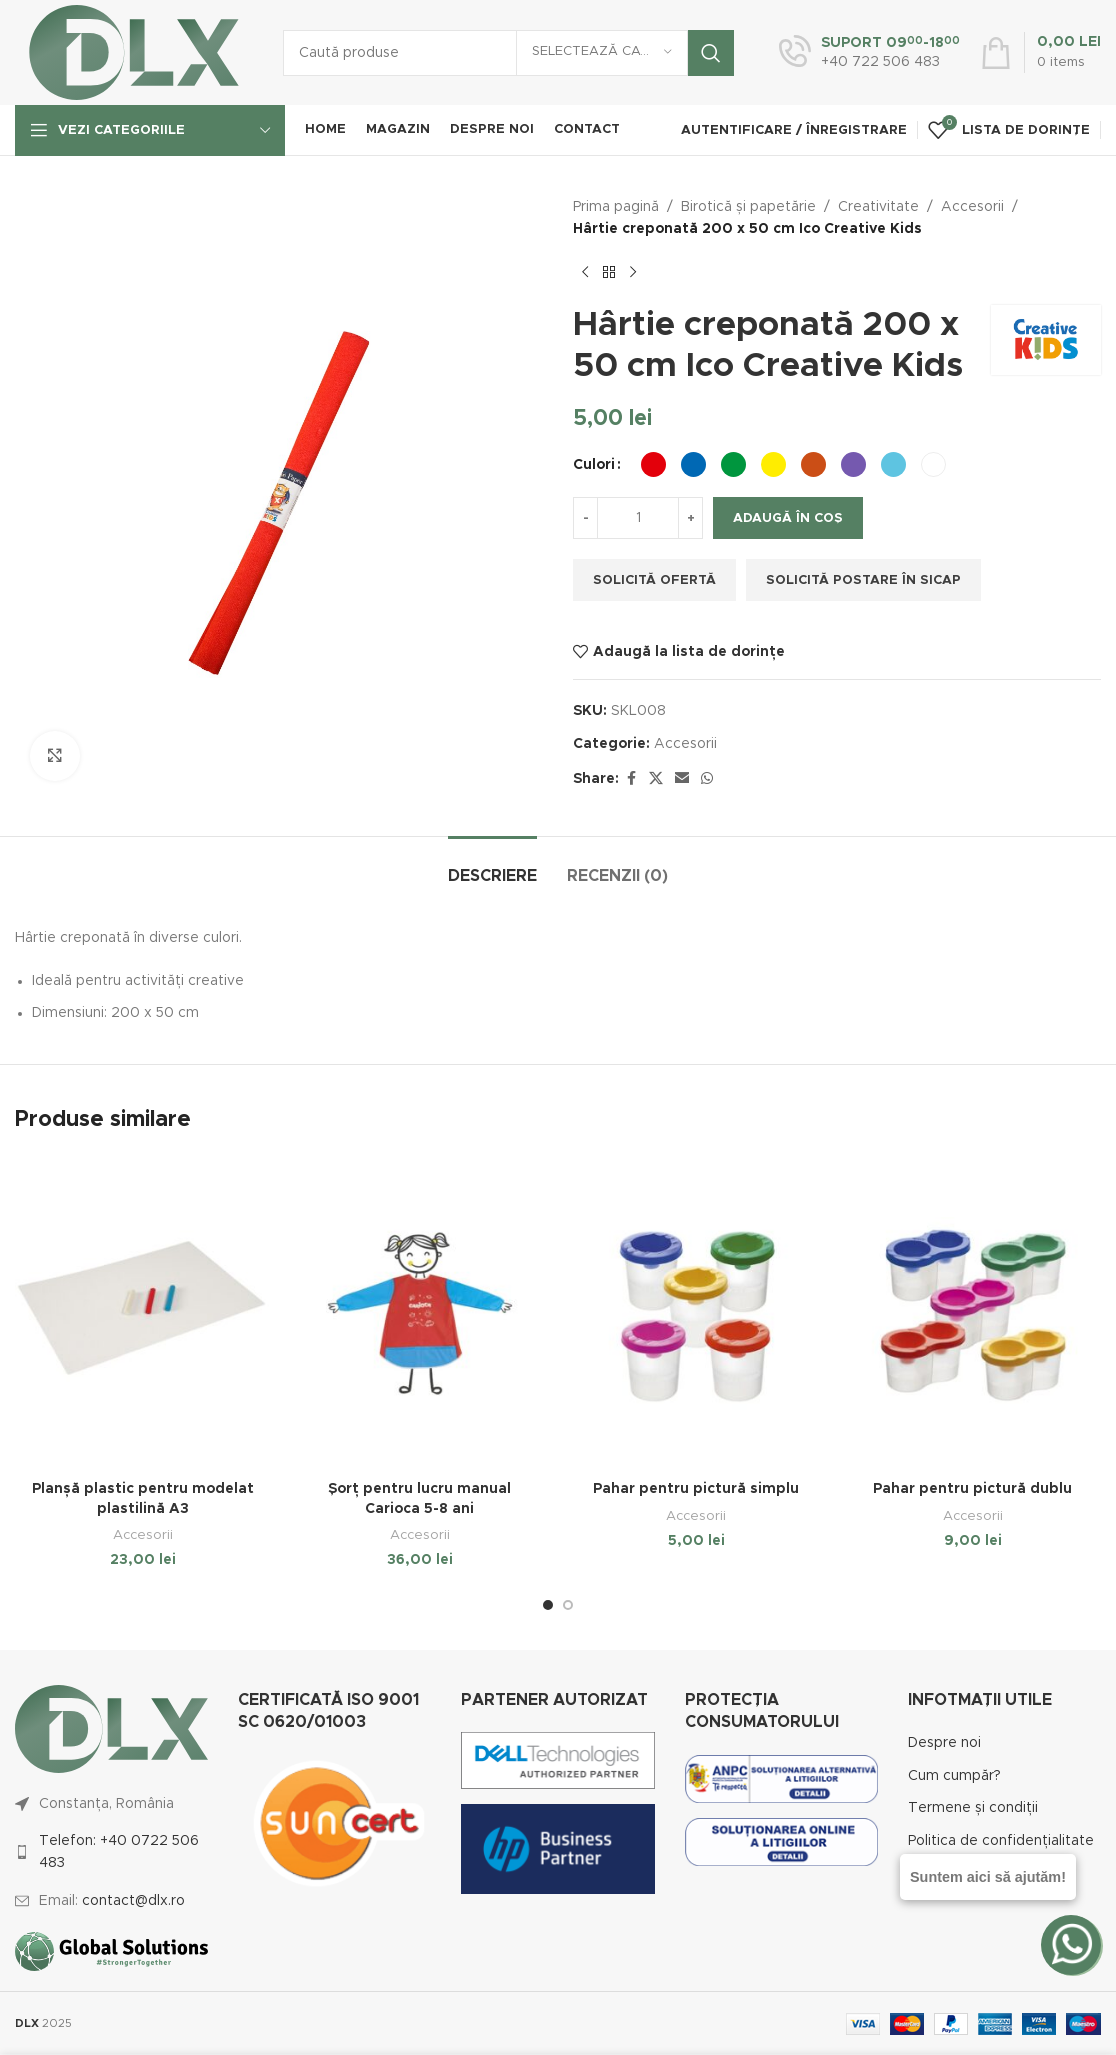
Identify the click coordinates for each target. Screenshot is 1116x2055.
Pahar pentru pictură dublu (972, 1489)
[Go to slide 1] (548, 1605)
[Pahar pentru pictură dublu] (973, 1313)
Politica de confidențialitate (1001, 1841)
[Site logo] (134, 52)
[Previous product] (585, 273)
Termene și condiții (973, 1808)
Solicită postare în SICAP (863, 580)
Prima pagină (616, 207)
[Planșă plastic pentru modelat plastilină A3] (143, 1313)
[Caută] (508, 53)
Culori (594, 465)
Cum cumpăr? (954, 1776)
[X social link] (656, 779)
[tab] (492, 866)
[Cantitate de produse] (638, 518)
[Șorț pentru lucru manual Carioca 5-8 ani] (420, 1313)
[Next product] (633, 273)
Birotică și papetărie (748, 207)
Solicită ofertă (654, 580)
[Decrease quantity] (585, 518)
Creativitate (878, 207)
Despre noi (944, 1743)
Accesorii (972, 207)
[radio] (653, 464)
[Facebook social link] (631, 779)
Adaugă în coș (788, 518)
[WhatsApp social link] (707, 779)
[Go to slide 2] (568, 1605)
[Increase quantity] (690, 518)
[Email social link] (682, 779)
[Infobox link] (869, 53)
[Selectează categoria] (602, 53)
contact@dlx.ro (133, 1901)
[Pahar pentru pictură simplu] (696, 1313)
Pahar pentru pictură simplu (696, 1489)
